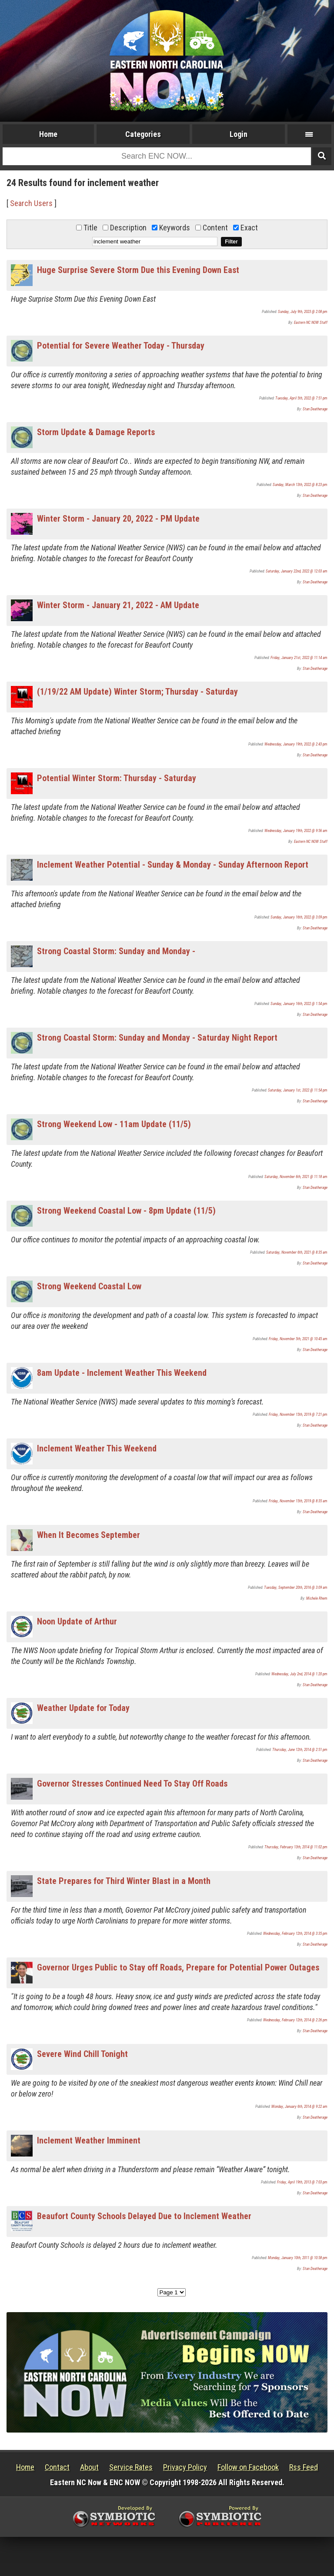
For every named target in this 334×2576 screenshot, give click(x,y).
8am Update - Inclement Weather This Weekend (122, 1373)
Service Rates (131, 2467)
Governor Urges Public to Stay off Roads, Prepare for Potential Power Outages (178, 1967)
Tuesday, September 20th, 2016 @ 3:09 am (295, 1587)
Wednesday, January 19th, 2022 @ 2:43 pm (295, 744)
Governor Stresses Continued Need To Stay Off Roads (132, 1783)
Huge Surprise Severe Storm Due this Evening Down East (138, 270)
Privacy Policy (185, 2467)
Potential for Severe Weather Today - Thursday (120, 345)
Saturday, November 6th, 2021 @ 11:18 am (295, 1177)
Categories (143, 134)
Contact (57, 2467)
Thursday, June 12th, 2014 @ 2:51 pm (299, 1749)
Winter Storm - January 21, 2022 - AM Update (118, 605)
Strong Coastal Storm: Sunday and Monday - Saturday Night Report (157, 1037)
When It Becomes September (88, 1535)
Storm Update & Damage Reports (96, 432)
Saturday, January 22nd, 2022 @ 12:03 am (296, 571)
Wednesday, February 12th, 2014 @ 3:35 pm (295, 1933)
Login (238, 134)
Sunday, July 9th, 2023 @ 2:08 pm (302, 312)
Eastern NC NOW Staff (310, 322)
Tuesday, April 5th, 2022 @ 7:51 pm (301, 398)
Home (48, 134)
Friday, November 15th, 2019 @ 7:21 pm (298, 1414)
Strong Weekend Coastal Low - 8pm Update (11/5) (126, 1210)
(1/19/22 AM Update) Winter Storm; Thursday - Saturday (137, 691)
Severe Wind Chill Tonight (82, 2054)
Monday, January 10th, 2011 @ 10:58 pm (297, 2258)
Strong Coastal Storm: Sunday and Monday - (116, 951)
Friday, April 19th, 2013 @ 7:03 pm (302, 2182)
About (89, 2467)
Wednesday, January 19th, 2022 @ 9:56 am (295, 831)
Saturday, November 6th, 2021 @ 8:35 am (296, 1252)
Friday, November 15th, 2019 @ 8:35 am (298, 1501)
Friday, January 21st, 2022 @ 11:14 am (299, 658)
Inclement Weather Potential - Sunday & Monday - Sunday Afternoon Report (172, 864)
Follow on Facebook (248, 2467)
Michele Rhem (316, 1598)
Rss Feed (303, 2467)
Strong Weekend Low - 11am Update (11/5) (114, 1124)
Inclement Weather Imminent (88, 2140)
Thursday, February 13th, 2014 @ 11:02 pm (295, 1847)
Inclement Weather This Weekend (97, 1448)
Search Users (31, 203)
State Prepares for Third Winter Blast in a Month (123, 1881)
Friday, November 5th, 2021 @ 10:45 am (298, 1339)
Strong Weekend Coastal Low (89, 1286)
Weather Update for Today (83, 1708)
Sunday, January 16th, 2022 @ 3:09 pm (299, 917)
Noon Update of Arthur (77, 1621)
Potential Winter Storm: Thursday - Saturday (116, 778)
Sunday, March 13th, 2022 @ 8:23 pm (300, 485)
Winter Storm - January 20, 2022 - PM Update (118, 518)
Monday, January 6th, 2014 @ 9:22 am (299, 2106)
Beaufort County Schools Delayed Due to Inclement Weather (144, 2216)
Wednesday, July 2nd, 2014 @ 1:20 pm (299, 1674)
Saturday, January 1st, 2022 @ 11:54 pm (297, 1090)
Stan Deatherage (315, 409)
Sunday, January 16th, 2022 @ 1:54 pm (299, 1004)
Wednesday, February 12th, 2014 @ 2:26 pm (295, 2020)
